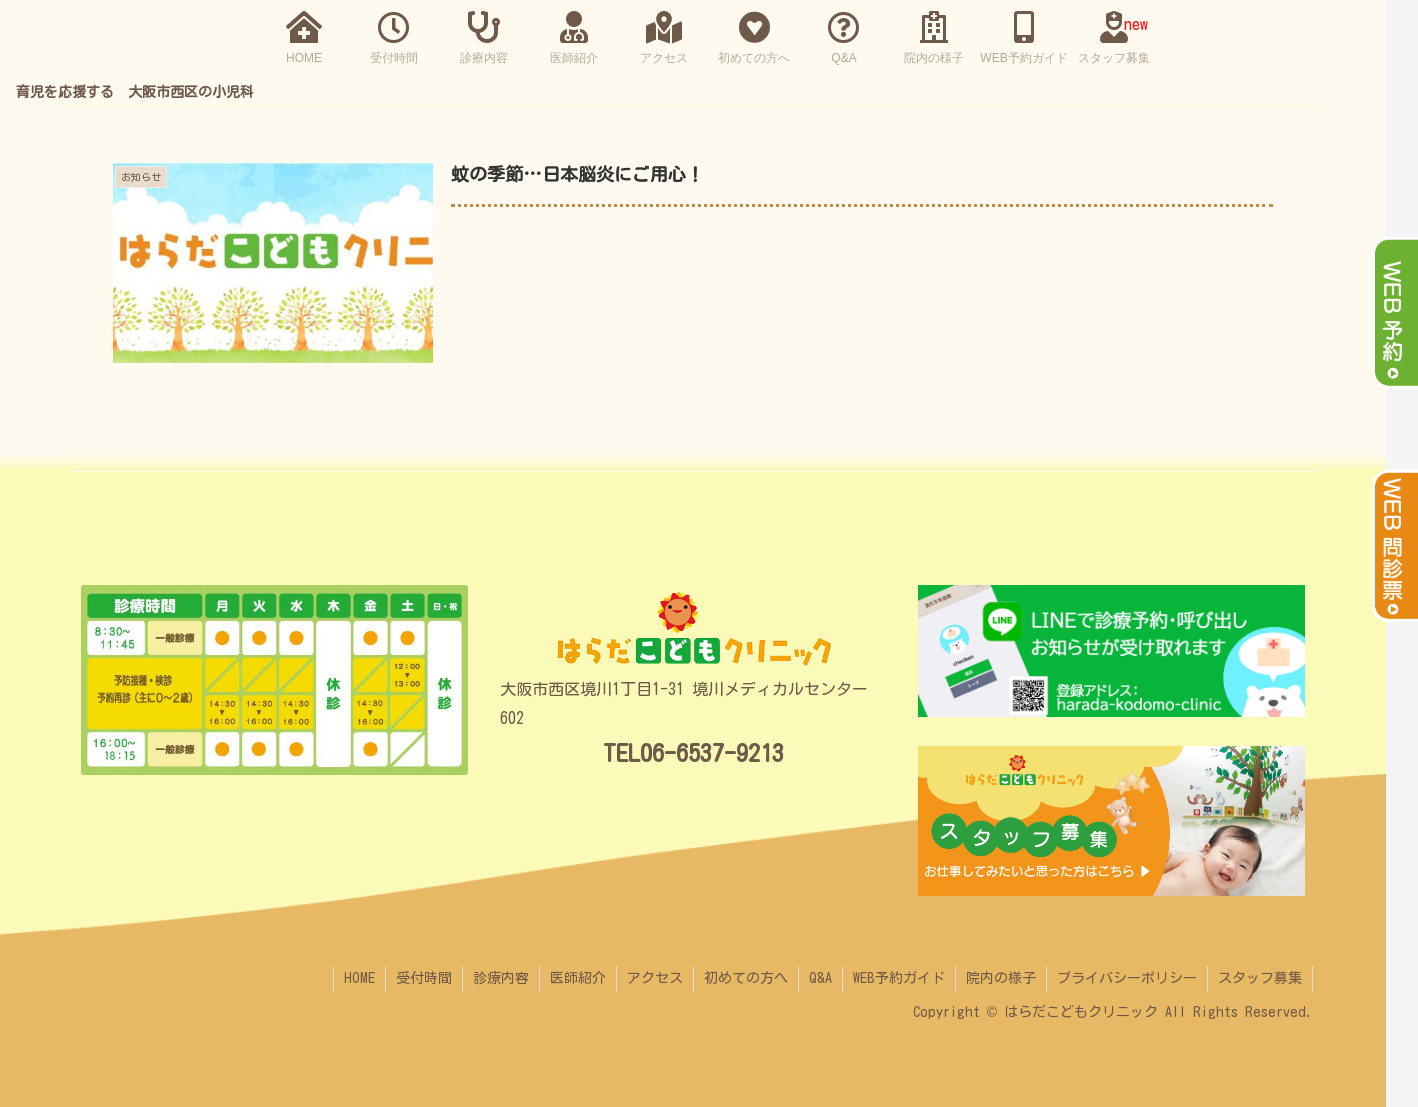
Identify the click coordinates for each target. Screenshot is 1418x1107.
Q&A (820, 978)
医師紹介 (578, 978)
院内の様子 (1001, 978)
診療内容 (501, 978)
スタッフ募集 (1260, 978)
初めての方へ (746, 978)
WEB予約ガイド (899, 978)
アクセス (655, 978)
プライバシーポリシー (1127, 978)
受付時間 (424, 978)
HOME (359, 978)
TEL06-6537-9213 (693, 753)
